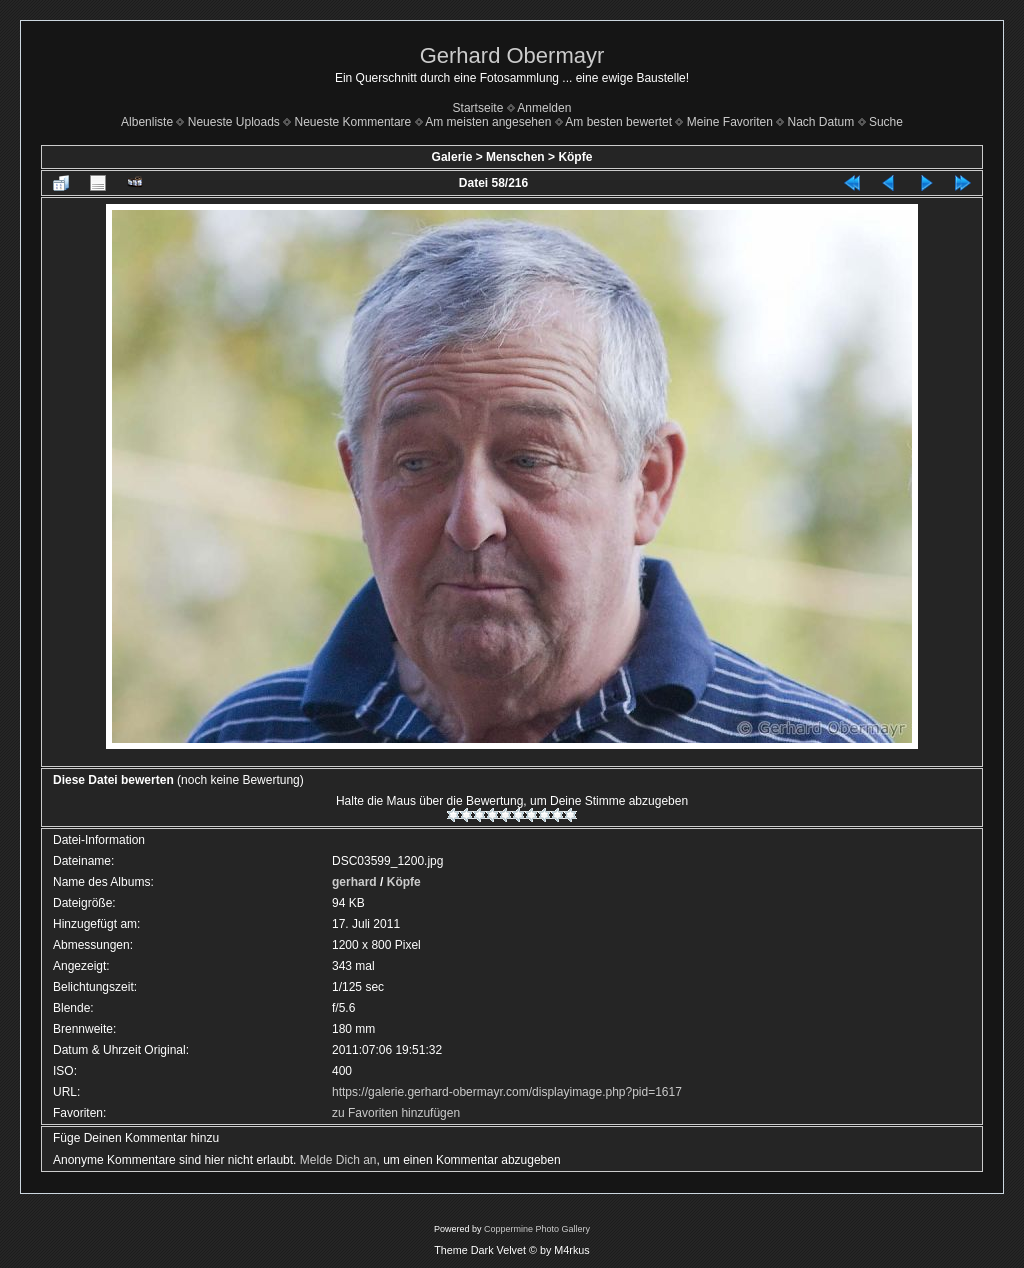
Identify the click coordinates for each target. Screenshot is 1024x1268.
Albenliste (147, 122)
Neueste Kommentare (353, 122)
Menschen (515, 157)
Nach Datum (821, 122)
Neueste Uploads (234, 122)
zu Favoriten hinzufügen (396, 1113)
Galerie (452, 157)
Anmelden (544, 108)
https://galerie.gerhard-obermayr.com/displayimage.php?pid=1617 (507, 1092)
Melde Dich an (338, 1160)
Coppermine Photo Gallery (537, 1229)
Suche (886, 122)
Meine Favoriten (730, 122)
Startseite (478, 108)
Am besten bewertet (618, 122)
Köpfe (575, 157)
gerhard (354, 882)
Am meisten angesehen (488, 122)
